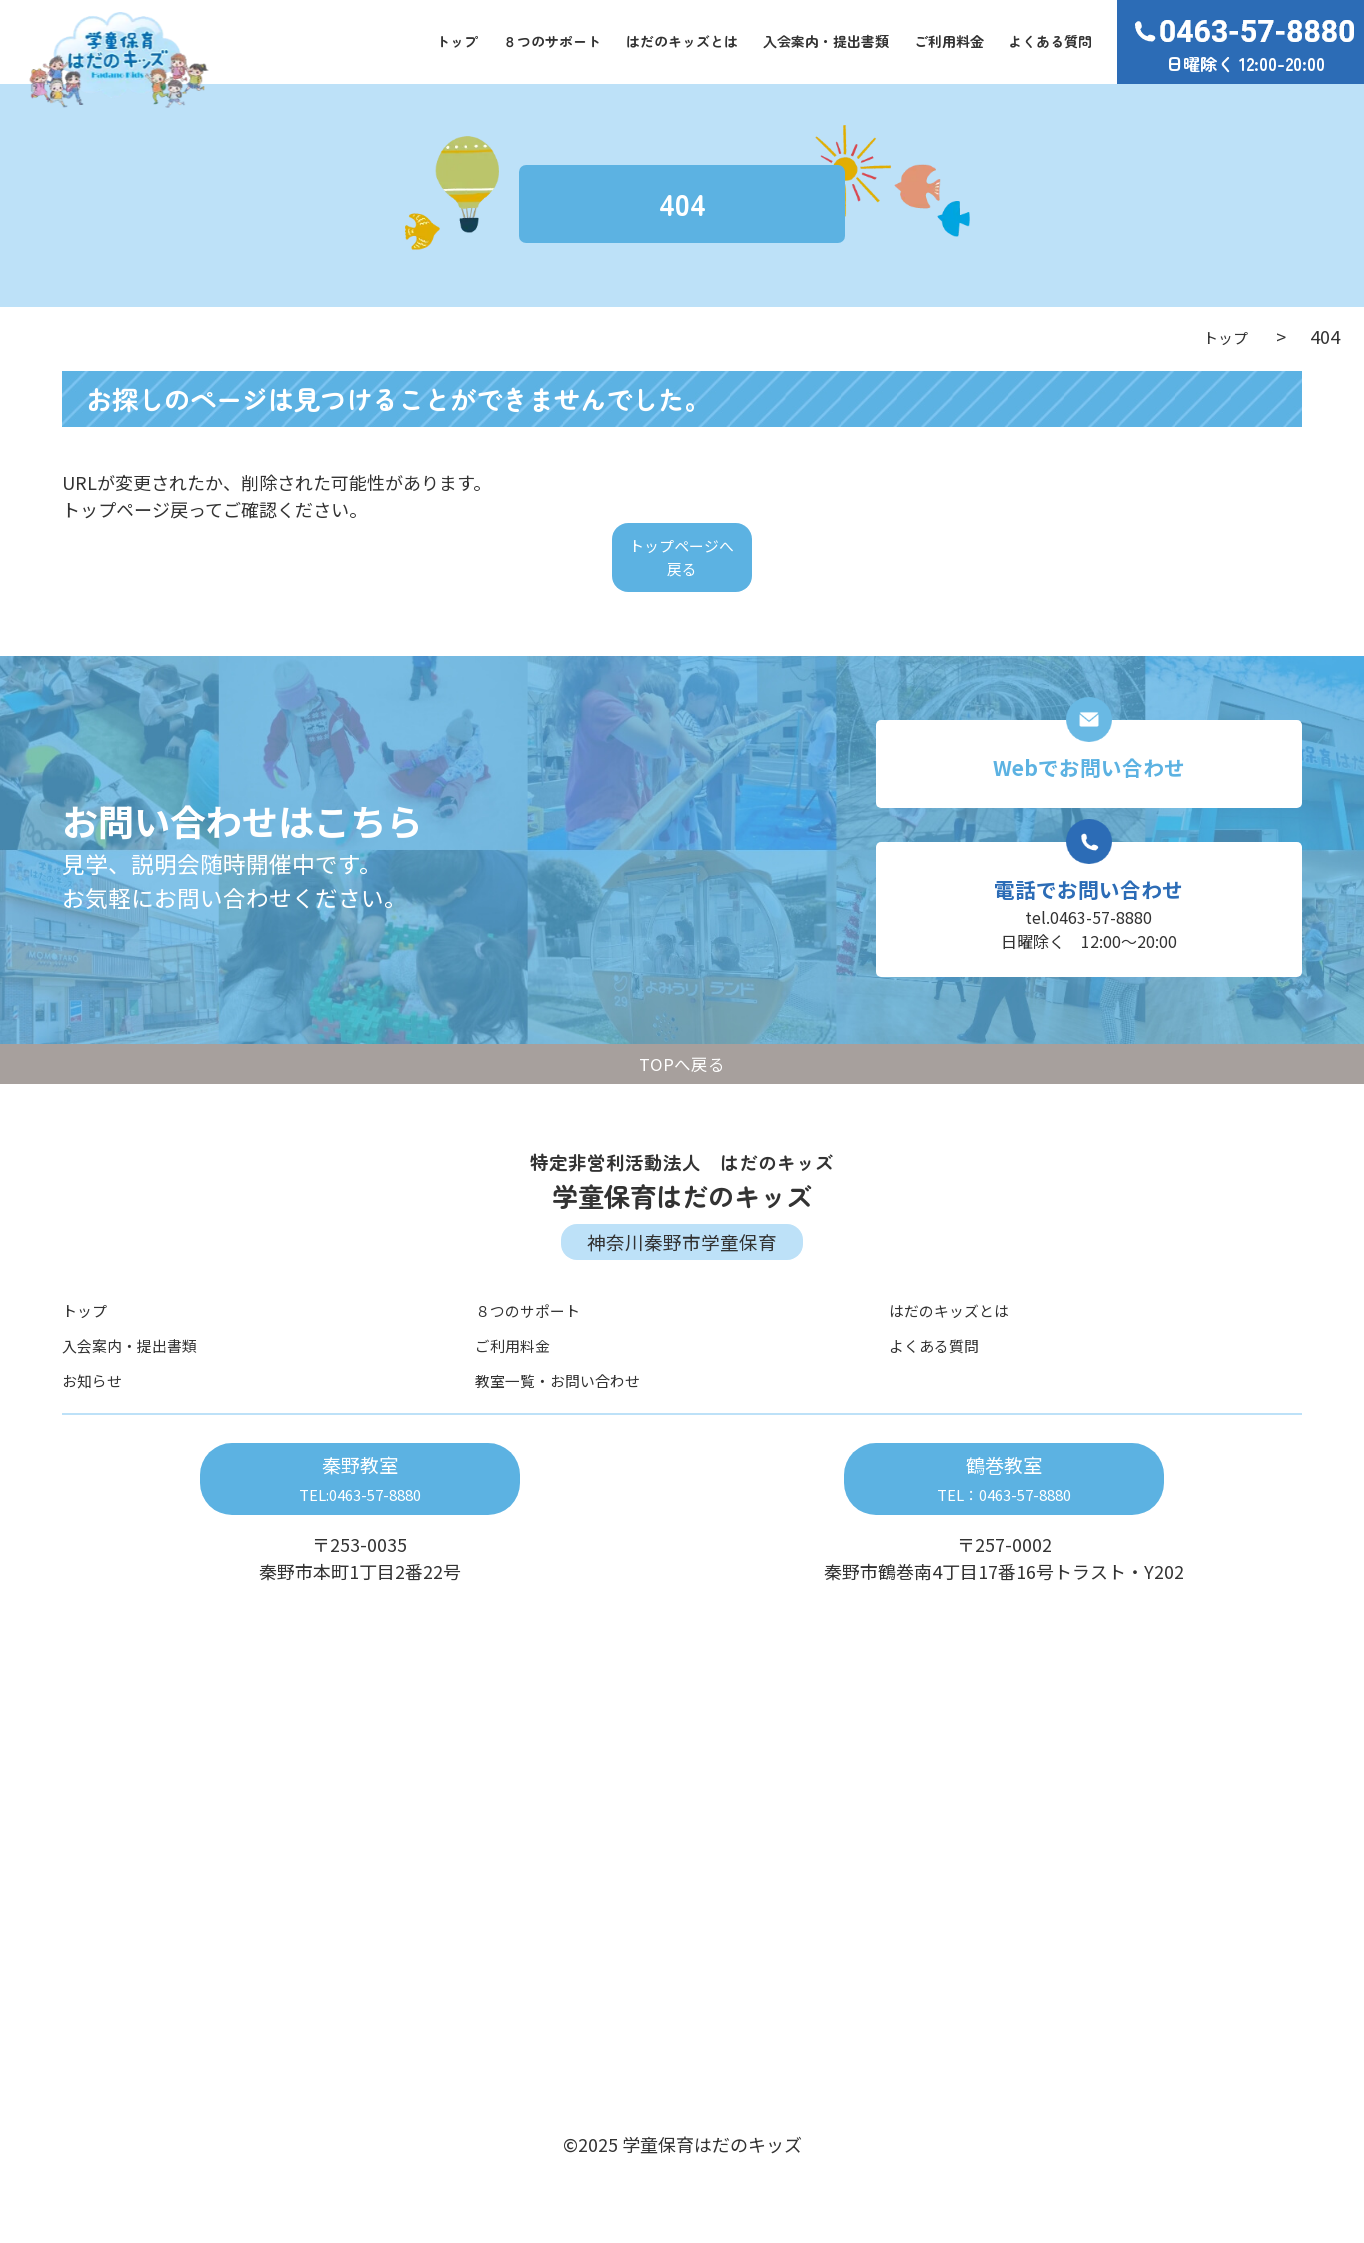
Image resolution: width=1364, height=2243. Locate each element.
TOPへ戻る (682, 1099)
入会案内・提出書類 (826, 41)
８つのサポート (552, 41)
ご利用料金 (949, 41)
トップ (457, 41)
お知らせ (98, 1416)
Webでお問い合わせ (1089, 780)
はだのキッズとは (682, 41)
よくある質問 (1050, 41)
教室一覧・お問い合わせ (574, 1416)
